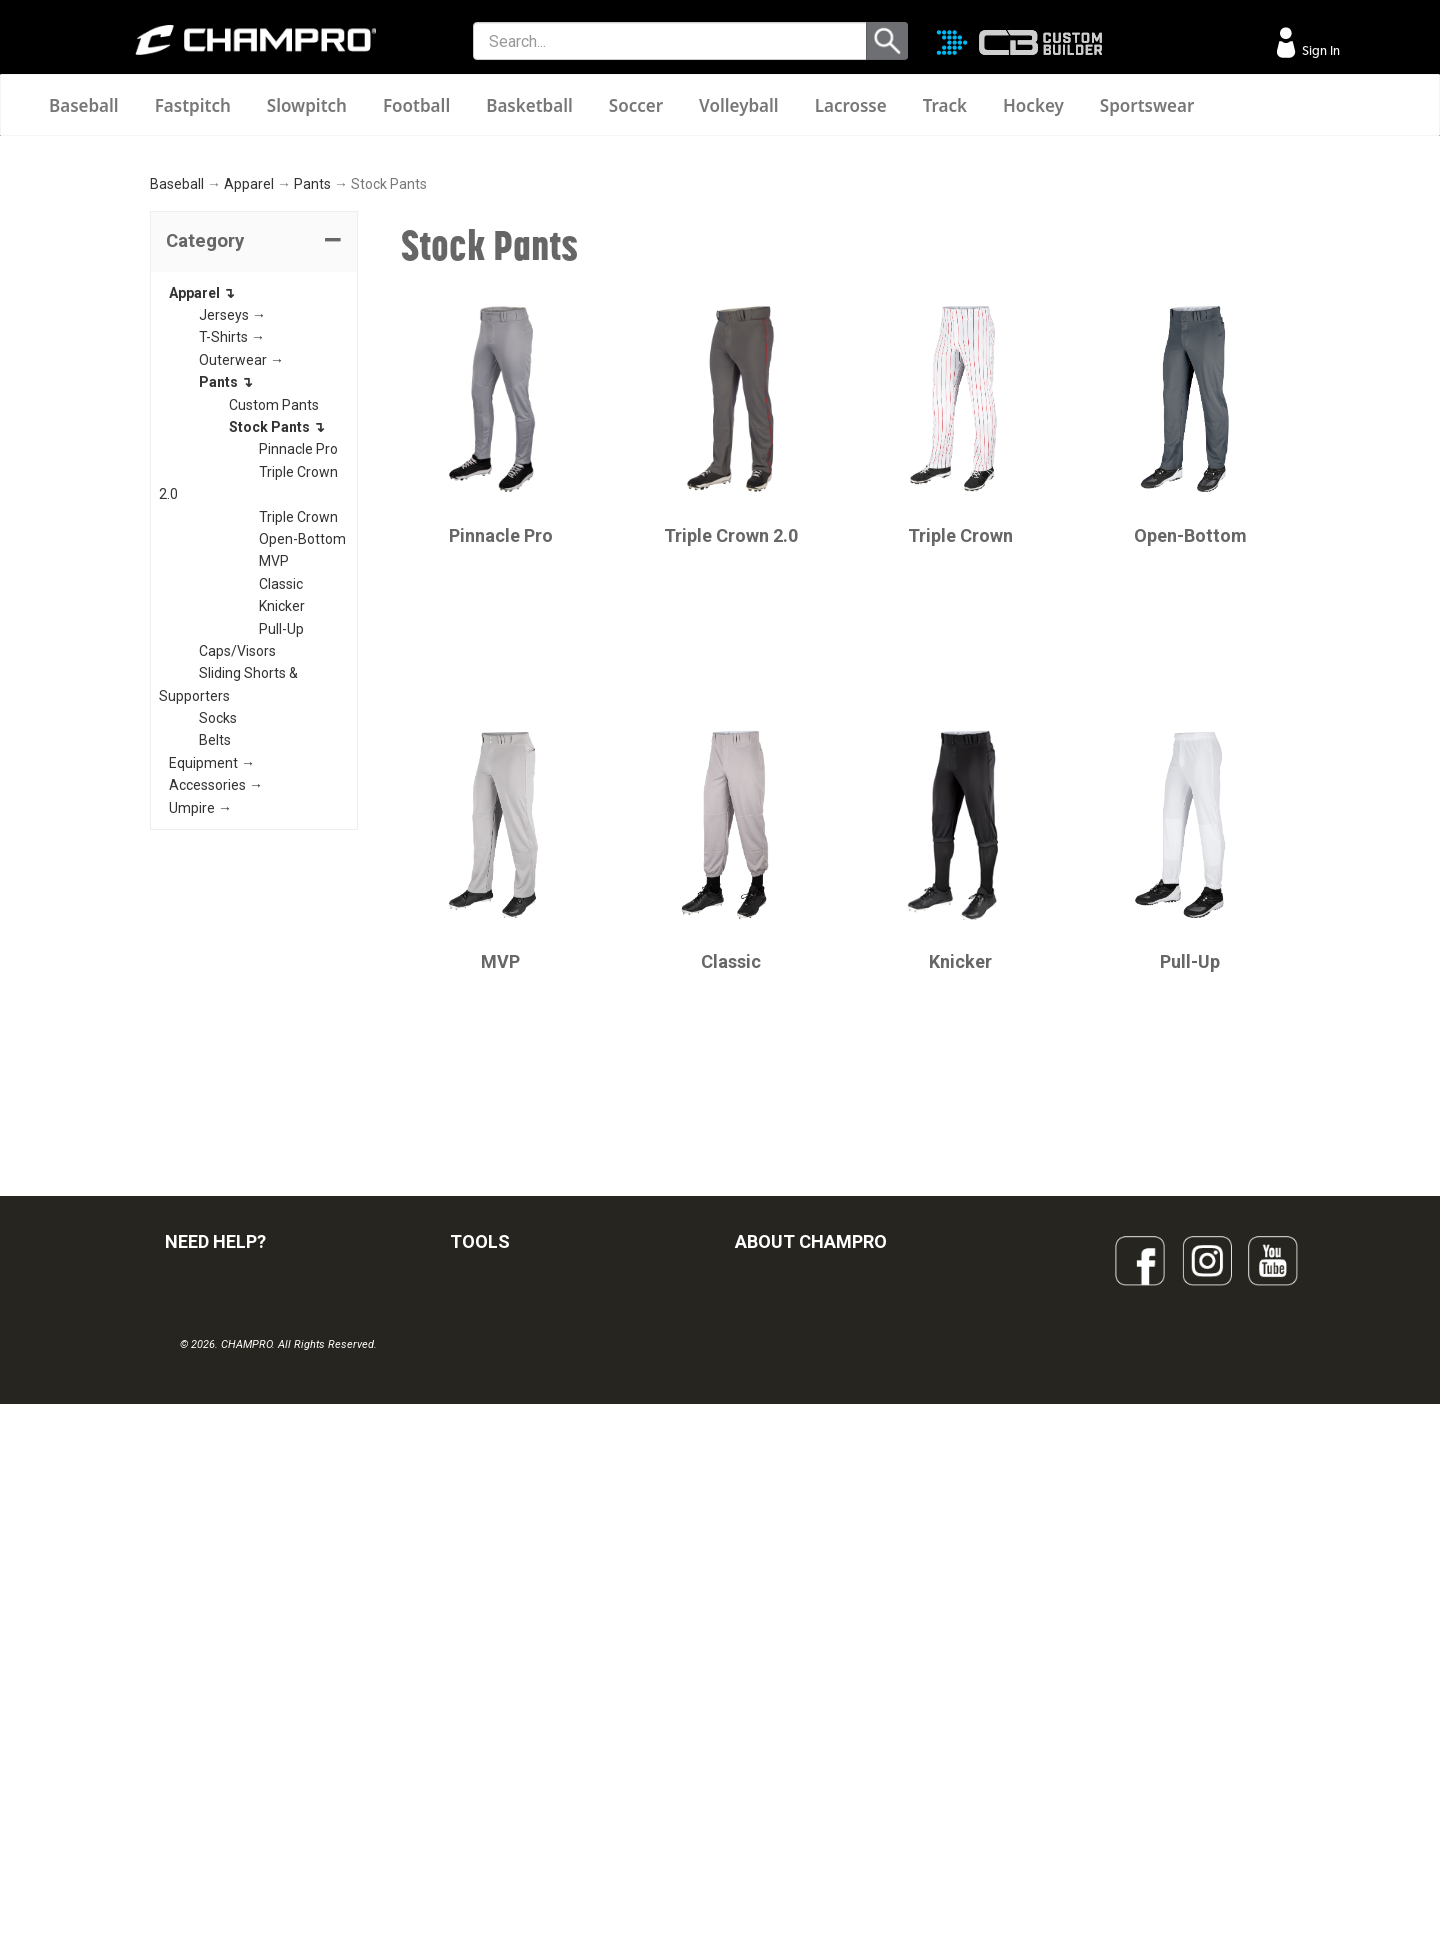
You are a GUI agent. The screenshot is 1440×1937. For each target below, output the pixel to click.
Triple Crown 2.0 (731, 775)
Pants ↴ (226, 622)
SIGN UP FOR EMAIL (796, 1536)
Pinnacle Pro (298, 690)
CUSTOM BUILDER (507, 1580)
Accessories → (216, 1025)
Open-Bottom (302, 779)
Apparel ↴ (202, 533)
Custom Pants (274, 645)
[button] (254, 482)
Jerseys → (232, 555)
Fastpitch (193, 105)
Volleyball (739, 105)
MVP (274, 801)
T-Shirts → (232, 578)
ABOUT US (769, 1624)
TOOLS (480, 1481)
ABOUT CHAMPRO (811, 1481)
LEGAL (185, 1668)
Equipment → (212, 1003)
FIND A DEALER (212, 1536)
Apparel (249, 425)
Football (416, 105)
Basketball (529, 105)
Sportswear (1147, 105)
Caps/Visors (237, 891)
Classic (281, 824)
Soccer (636, 105)
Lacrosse (851, 105)
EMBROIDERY (493, 1800)
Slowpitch (307, 105)
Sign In (1319, 50)
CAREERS (766, 1712)
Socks (218, 958)
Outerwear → (241, 600)
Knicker (282, 846)
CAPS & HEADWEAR (513, 1756)
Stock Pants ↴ (277, 667)
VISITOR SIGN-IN (216, 1580)
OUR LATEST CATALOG (523, 1536)
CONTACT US (207, 1624)
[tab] (254, 482)
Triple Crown (298, 757)
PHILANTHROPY (786, 1668)
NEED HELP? (215, 1481)
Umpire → (200, 1048)
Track (945, 105)
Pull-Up (281, 869)
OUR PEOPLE (776, 1580)
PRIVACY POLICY (218, 1712)
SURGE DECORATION (516, 1712)
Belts (215, 981)
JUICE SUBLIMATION (514, 1624)
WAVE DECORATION (513, 1668)
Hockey (1033, 105)
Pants (312, 425)
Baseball (84, 105)
